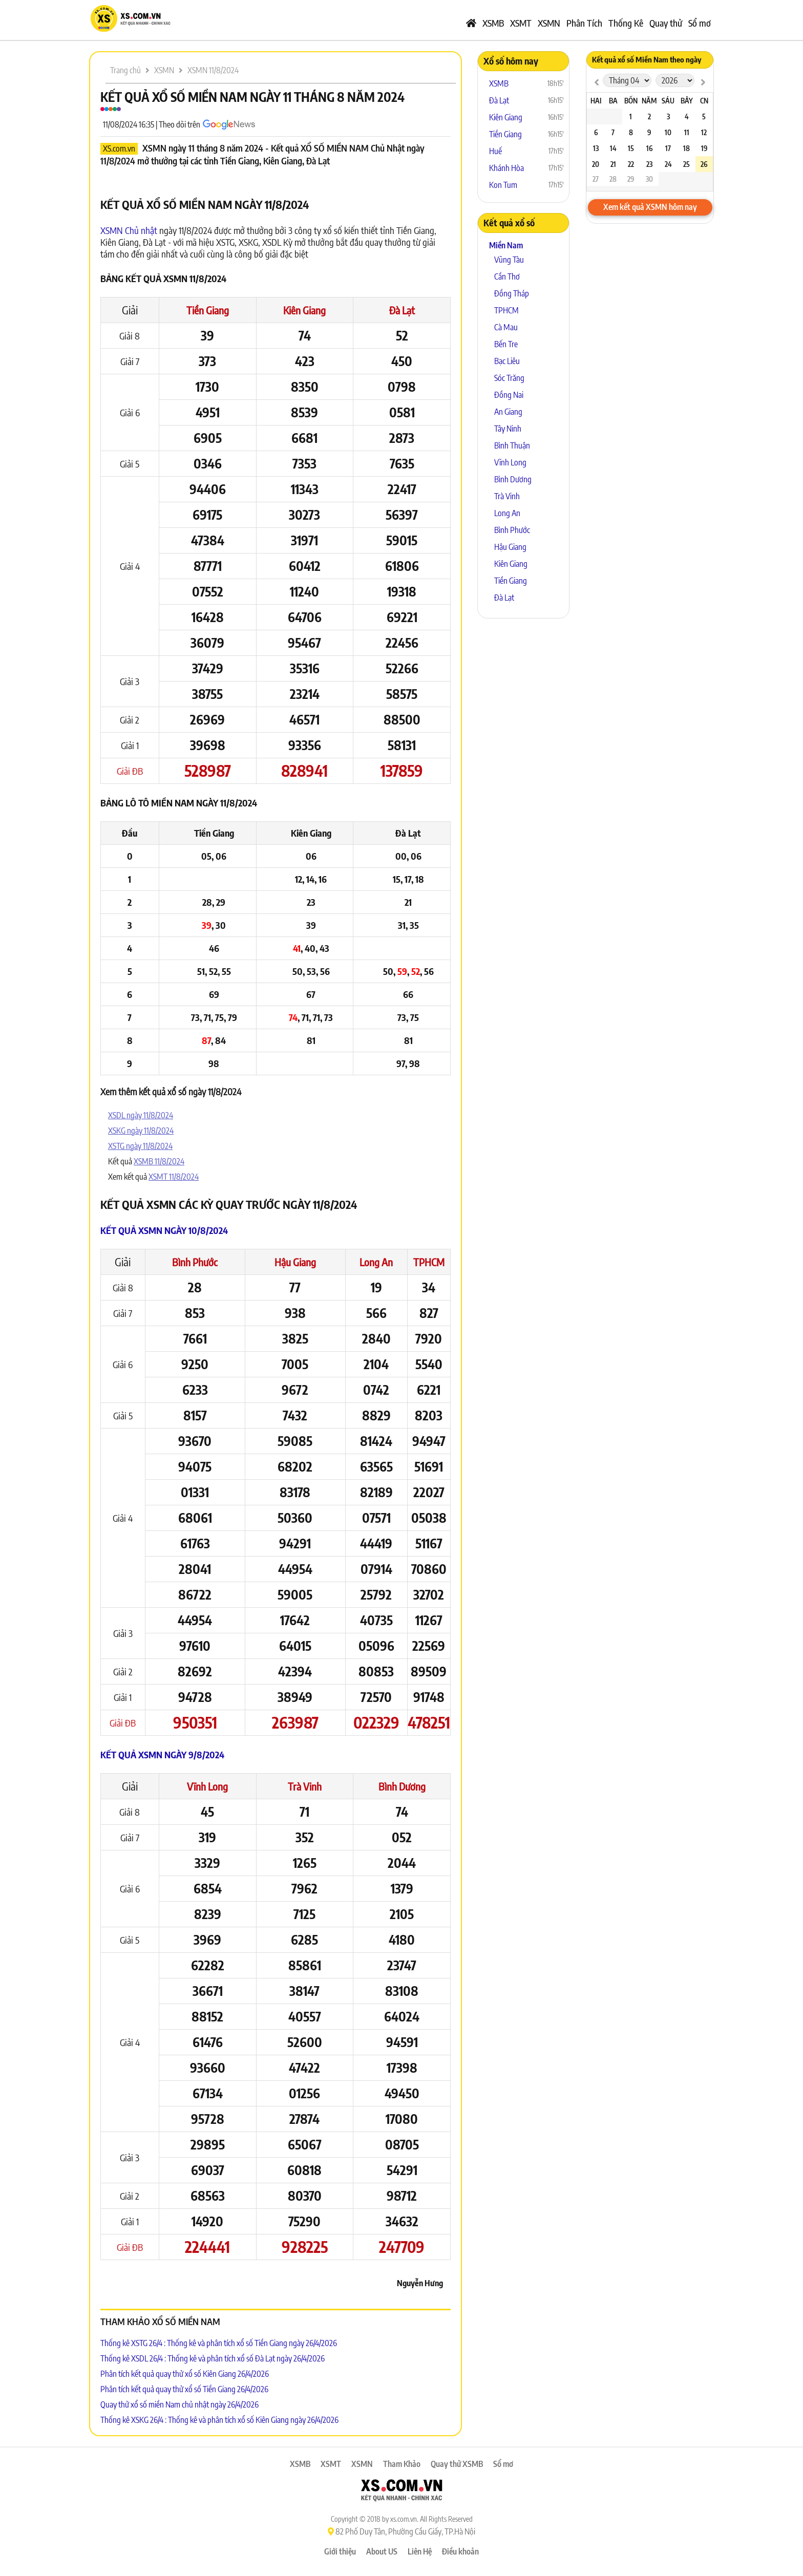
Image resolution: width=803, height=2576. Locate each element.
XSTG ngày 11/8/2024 (140, 1146)
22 (631, 164)
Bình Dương (402, 1786)
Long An (376, 1261)
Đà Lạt (402, 310)
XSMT (521, 23)
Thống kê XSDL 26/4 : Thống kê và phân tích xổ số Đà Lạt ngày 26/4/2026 (212, 2358)
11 (686, 132)
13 (596, 148)
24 (668, 164)
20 (595, 164)
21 (613, 164)
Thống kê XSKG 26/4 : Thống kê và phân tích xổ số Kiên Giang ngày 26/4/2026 (219, 2420)
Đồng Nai (508, 395)
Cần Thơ (507, 276)
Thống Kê (625, 23)
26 (704, 164)
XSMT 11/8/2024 (174, 1177)
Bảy (687, 100)
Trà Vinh (305, 1786)
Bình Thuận (512, 445)
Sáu (668, 100)
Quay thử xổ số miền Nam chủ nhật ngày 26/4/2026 (179, 2404)
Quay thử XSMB (457, 2464)
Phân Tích (584, 23)
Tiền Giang (207, 310)
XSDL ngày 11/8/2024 (140, 1115)
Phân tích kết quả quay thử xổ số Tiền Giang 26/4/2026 (184, 2389)
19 (704, 148)
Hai (595, 100)
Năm (649, 100)
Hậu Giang (295, 1261)
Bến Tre (506, 344)
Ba (613, 100)
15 (631, 148)
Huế (495, 151)
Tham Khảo (401, 2464)
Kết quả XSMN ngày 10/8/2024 (164, 1230)
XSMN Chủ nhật (128, 230)
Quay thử (665, 23)
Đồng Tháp (511, 293)
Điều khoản (460, 2551)
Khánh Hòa (506, 168)
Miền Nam (506, 245)
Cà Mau (506, 327)
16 (649, 148)
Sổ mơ (699, 23)
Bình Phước (195, 1261)
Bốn (631, 100)
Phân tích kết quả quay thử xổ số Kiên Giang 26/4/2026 (184, 2374)
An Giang (508, 412)
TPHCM (429, 1261)
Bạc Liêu (507, 361)
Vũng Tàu (509, 259)
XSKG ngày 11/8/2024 (141, 1130)
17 (668, 148)
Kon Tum (503, 184)
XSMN (549, 23)
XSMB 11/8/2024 (159, 1161)
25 (686, 164)
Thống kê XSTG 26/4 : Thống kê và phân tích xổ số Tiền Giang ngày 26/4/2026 (218, 2343)
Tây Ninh (507, 428)
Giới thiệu (340, 2551)
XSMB (493, 23)
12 (704, 132)
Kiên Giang (304, 310)
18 (686, 148)
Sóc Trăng (509, 378)
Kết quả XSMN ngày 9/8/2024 (162, 1754)
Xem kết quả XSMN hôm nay (650, 207)
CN (704, 100)
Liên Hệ (420, 2551)
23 (649, 164)
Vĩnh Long (207, 1786)
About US (381, 2551)
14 (613, 148)
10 (668, 132)
